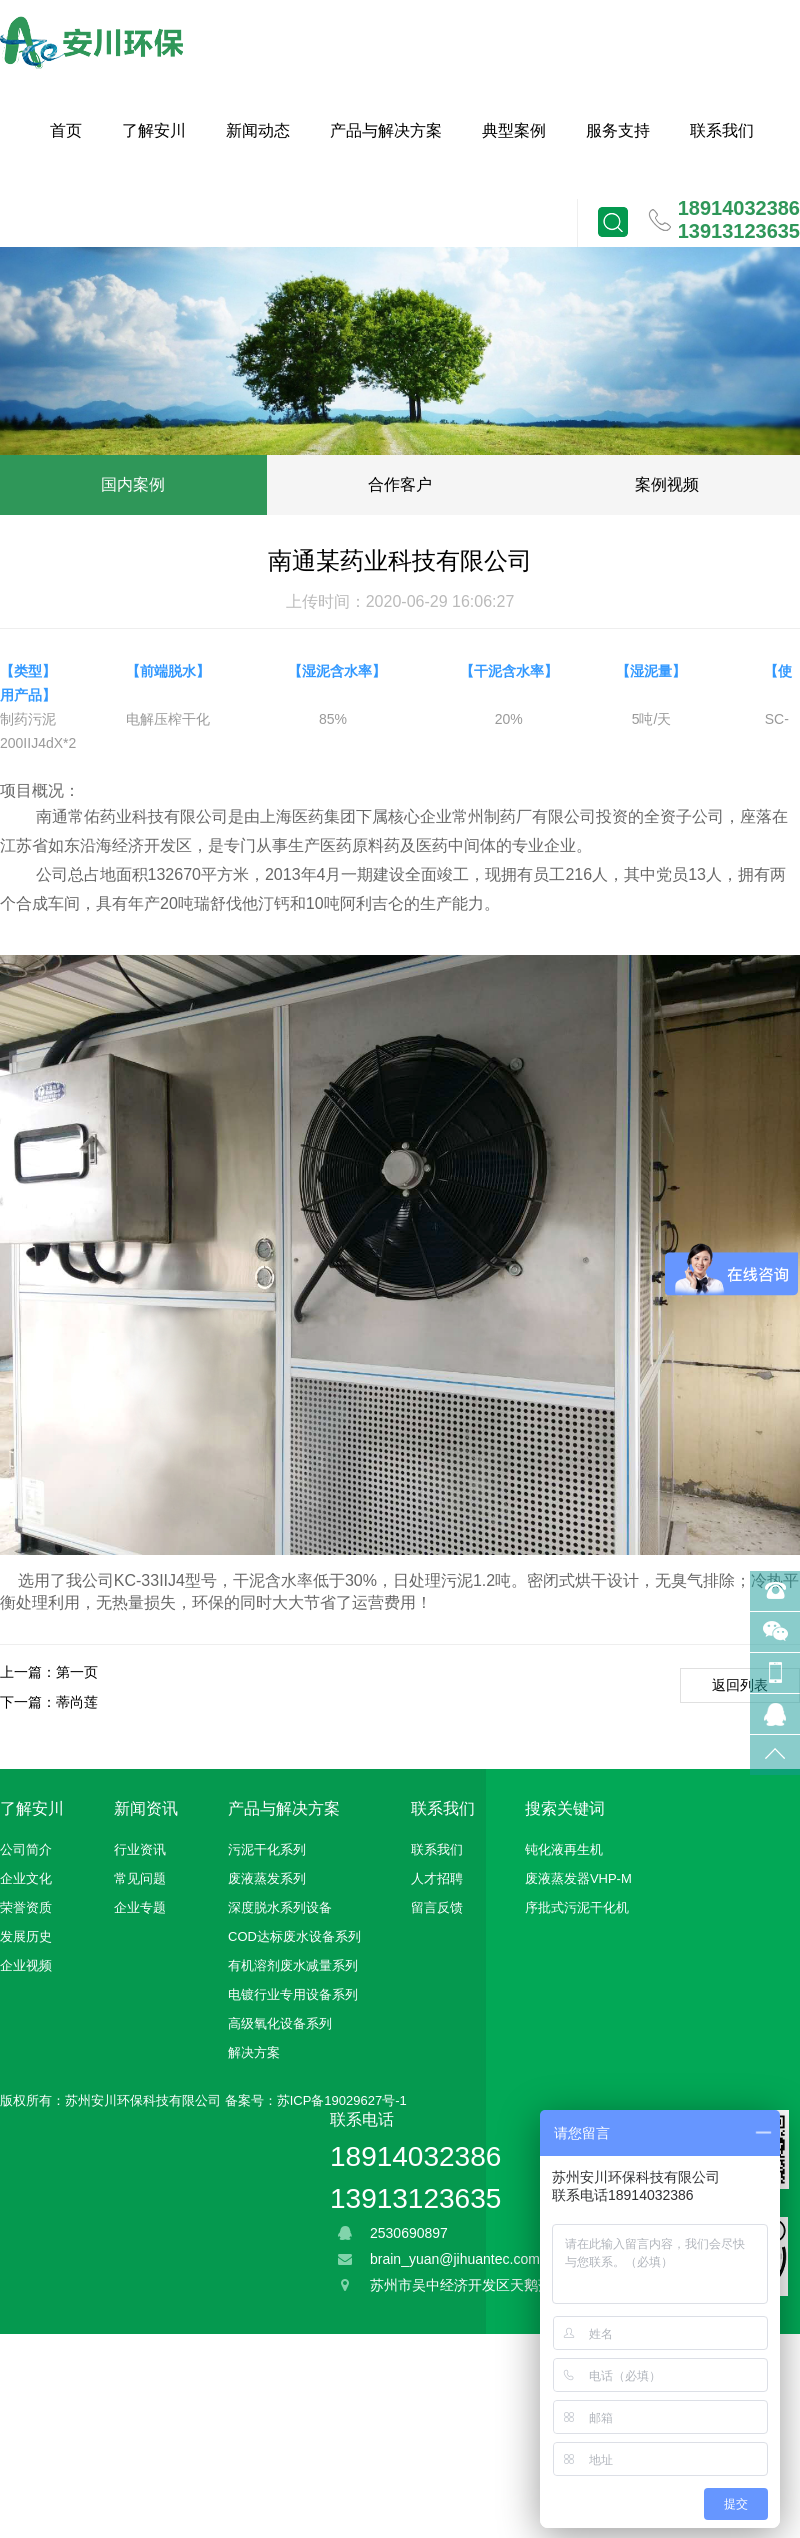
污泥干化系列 (267, 1849)
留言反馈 (437, 1907)
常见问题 (140, 1878)
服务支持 (618, 130)
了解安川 (154, 130)
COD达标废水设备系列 (294, 1936)
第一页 (77, 1672)
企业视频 (26, 1965)
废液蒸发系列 (267, 1878)
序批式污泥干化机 (577, 1907)
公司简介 (26, 1849)
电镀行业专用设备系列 (293, 1994)
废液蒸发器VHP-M (578, 1878)
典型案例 (514, 130)
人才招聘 (437, 1878)
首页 (66, 130)
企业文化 (26, 1878)
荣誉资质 (26, 1907)
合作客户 (400, 484)
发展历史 (26, 1936)
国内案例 (133, 484)
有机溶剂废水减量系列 (293, 1965)
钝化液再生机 (564, 1849)
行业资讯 (140, 1849)
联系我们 (722, 130)
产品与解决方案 (386, 130)
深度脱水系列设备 (280, 1907)
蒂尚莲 (77, 1702)
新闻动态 (258, 130)
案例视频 (667, 484)
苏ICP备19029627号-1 (342, 2100)
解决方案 (254, 2052)
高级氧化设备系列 (280, 2023)
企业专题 (140, 1907)
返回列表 (740, 1685)
